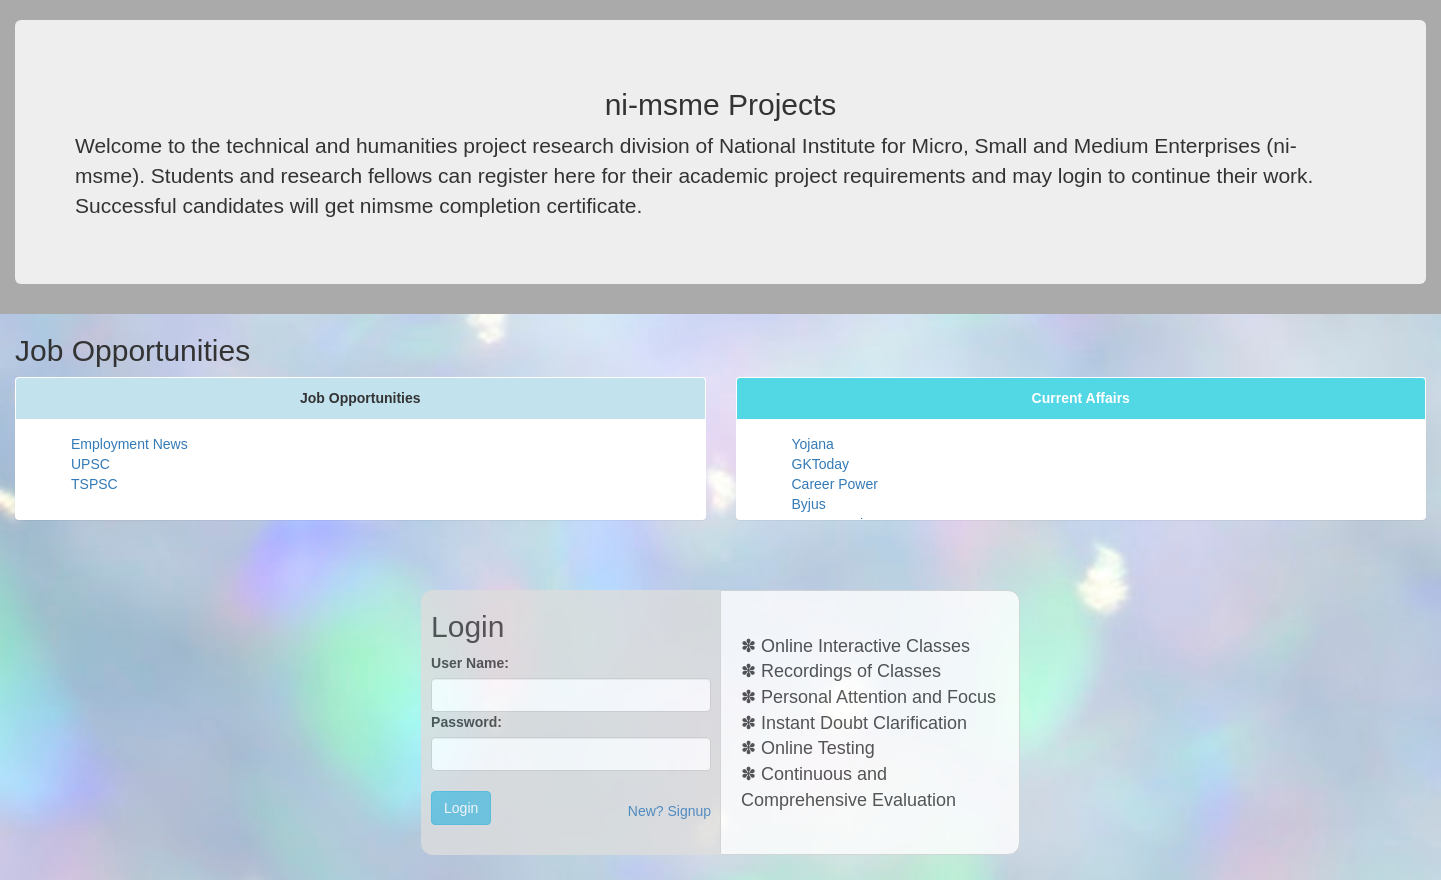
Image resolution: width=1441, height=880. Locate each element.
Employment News (129, 444)
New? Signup (669, 811)
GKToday (821, 464)
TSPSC (94, 484)
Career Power (835, 484)
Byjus (809, 504)
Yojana (813, 444)
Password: (466, 722)
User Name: (470, 663)
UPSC (90, 464)
